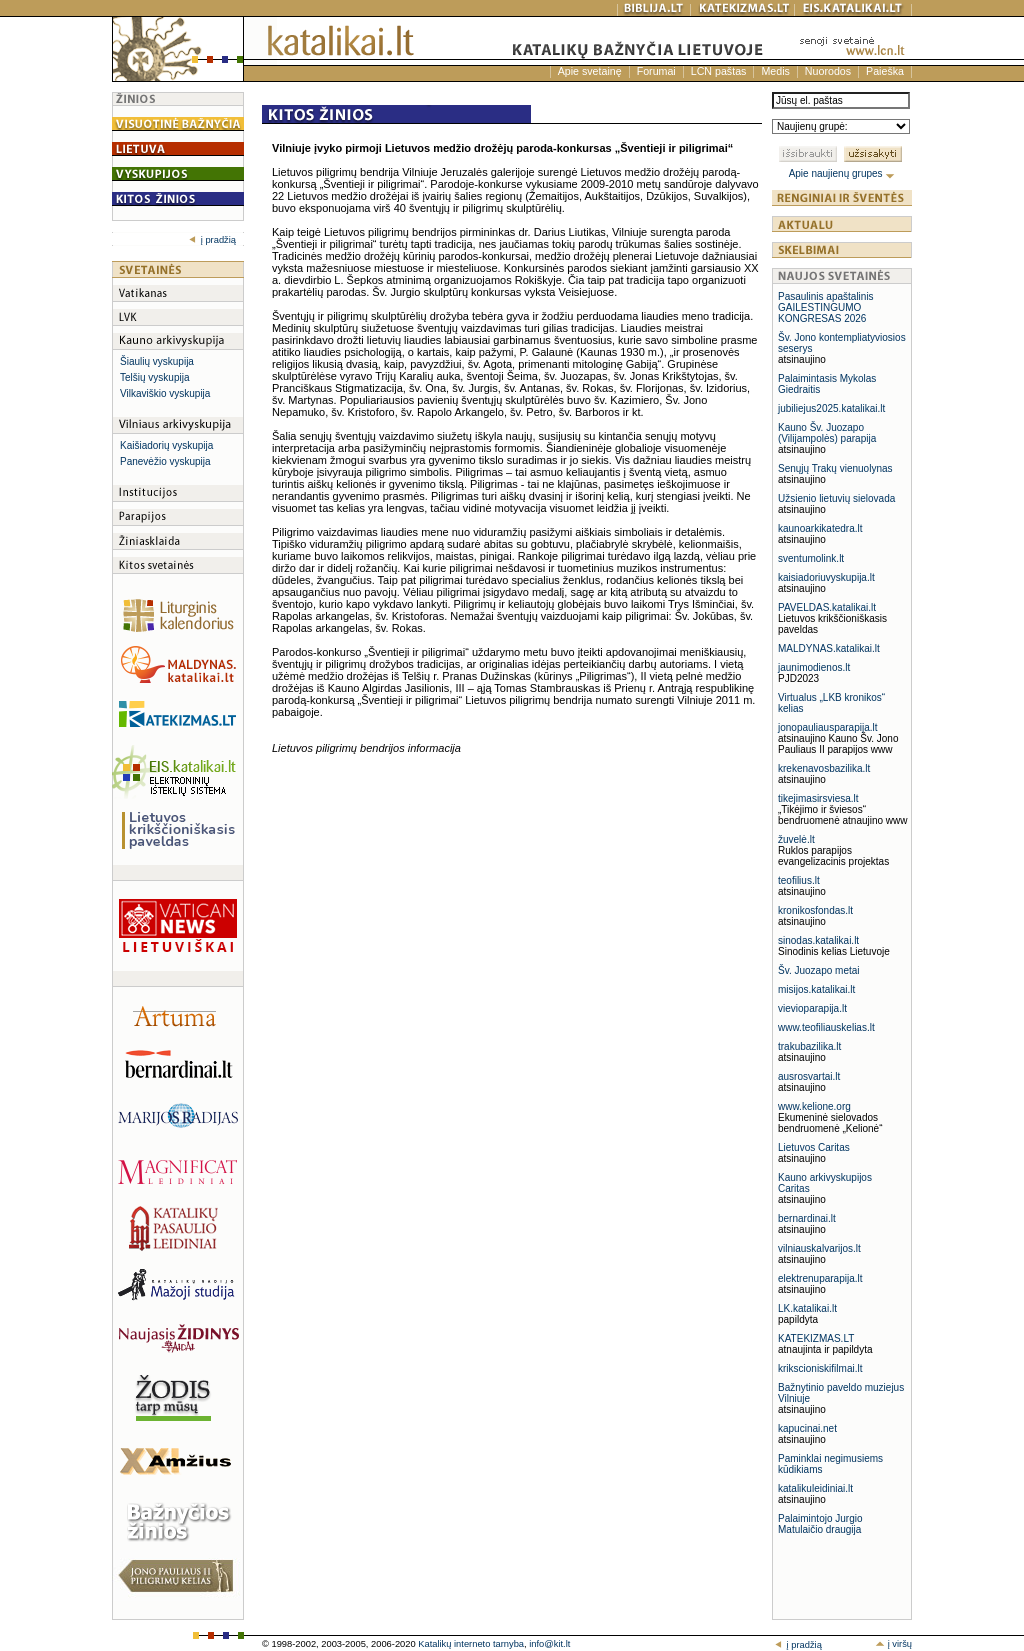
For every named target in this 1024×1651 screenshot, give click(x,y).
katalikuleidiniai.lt (815, 1488)
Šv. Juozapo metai (819, 970)
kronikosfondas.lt (815, 910)
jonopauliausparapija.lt (828, 727)
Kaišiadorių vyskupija (166, 445)
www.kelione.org (814, 1106)
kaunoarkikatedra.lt (820, 528)
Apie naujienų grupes (842, 173)
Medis (775, 71)
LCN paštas (719, 71)
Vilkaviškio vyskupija (165, 393)
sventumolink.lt (811, 558)
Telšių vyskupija (154, 377)
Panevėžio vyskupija (165, 461)
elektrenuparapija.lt (820, 1278)
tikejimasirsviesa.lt (818, 798)
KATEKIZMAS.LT (816, 1338)
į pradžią (212, 240)
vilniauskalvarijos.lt (819, 1248)
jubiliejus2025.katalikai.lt (831, 408)
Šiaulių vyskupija (157, 361)
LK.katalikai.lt (807, 1308)
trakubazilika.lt (809, 1046)
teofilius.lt (799, 880)
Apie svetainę (590, 71)
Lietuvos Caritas (814, 1147)
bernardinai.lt (807, 1218)
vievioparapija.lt (812, 1008)
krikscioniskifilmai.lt (820, 1368)
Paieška (885, 71)
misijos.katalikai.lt (816, 989)
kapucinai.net (807, 1428)
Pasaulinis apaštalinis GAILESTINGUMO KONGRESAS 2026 (826, 307)
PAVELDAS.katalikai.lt (827, 607)
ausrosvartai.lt (809, 1076)
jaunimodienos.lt (814, 667)
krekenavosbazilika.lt (824, 768)
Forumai (656, 71)
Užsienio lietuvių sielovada (836, 498)
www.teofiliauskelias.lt (826, 1027)
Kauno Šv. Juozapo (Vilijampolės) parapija (827, 433)
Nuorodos (828, 71)
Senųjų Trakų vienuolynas (835, 468)
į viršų (893, 1644)
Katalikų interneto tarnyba (471, 1644)
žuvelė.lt (796, 839)
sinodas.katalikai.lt (818, 940)
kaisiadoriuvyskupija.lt (826, 577)
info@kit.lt (549, 1644)
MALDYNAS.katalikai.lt (829, 648)
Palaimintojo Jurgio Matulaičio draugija (820, 1524)
